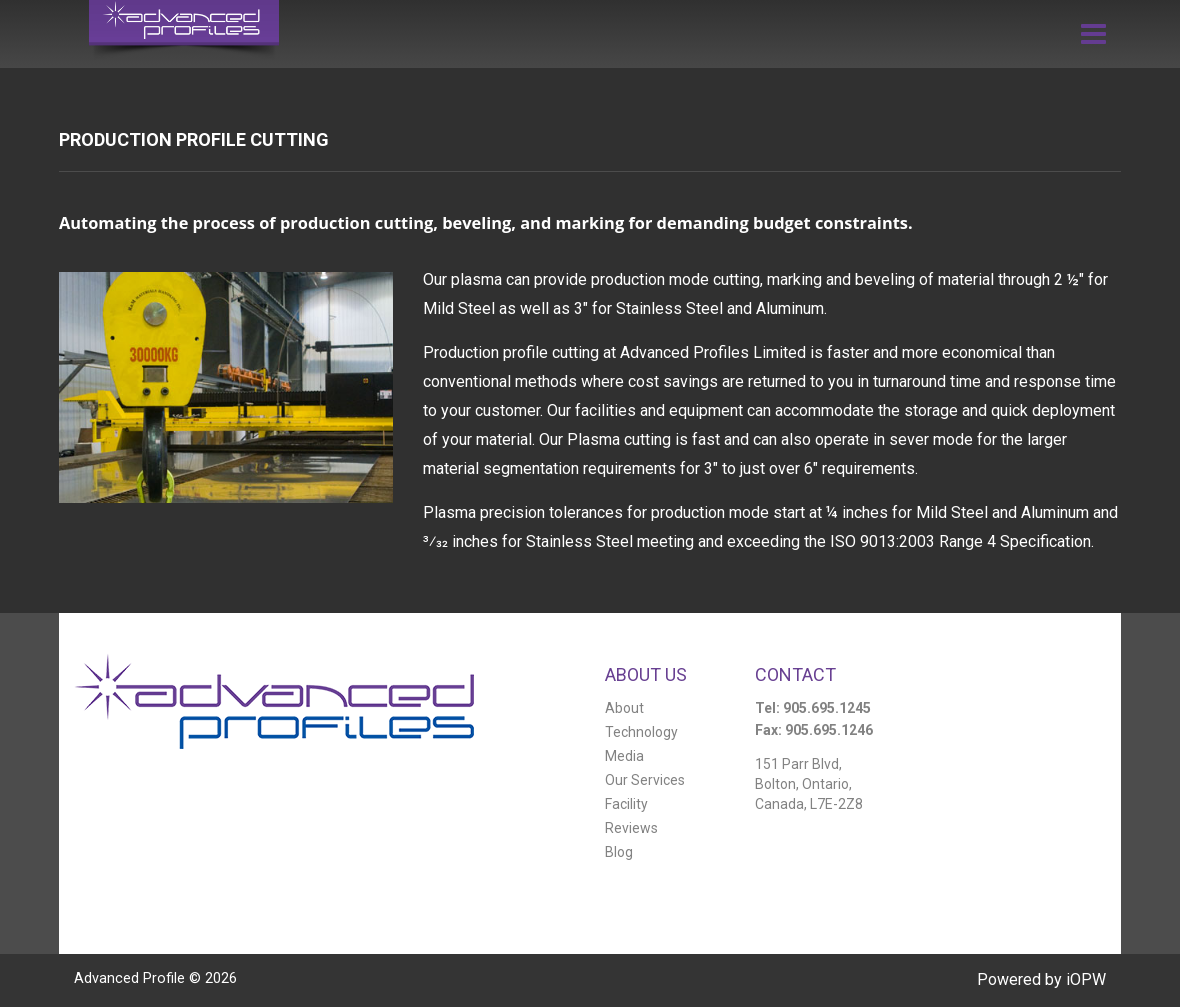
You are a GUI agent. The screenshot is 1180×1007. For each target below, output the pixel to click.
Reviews (631, 828)
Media (624, 756)
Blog (619, 852)
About (624, 708)
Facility (626, 804)
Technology (641, 732)
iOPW (1086, 979)
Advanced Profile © (155, 978)
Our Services (645, 780)
